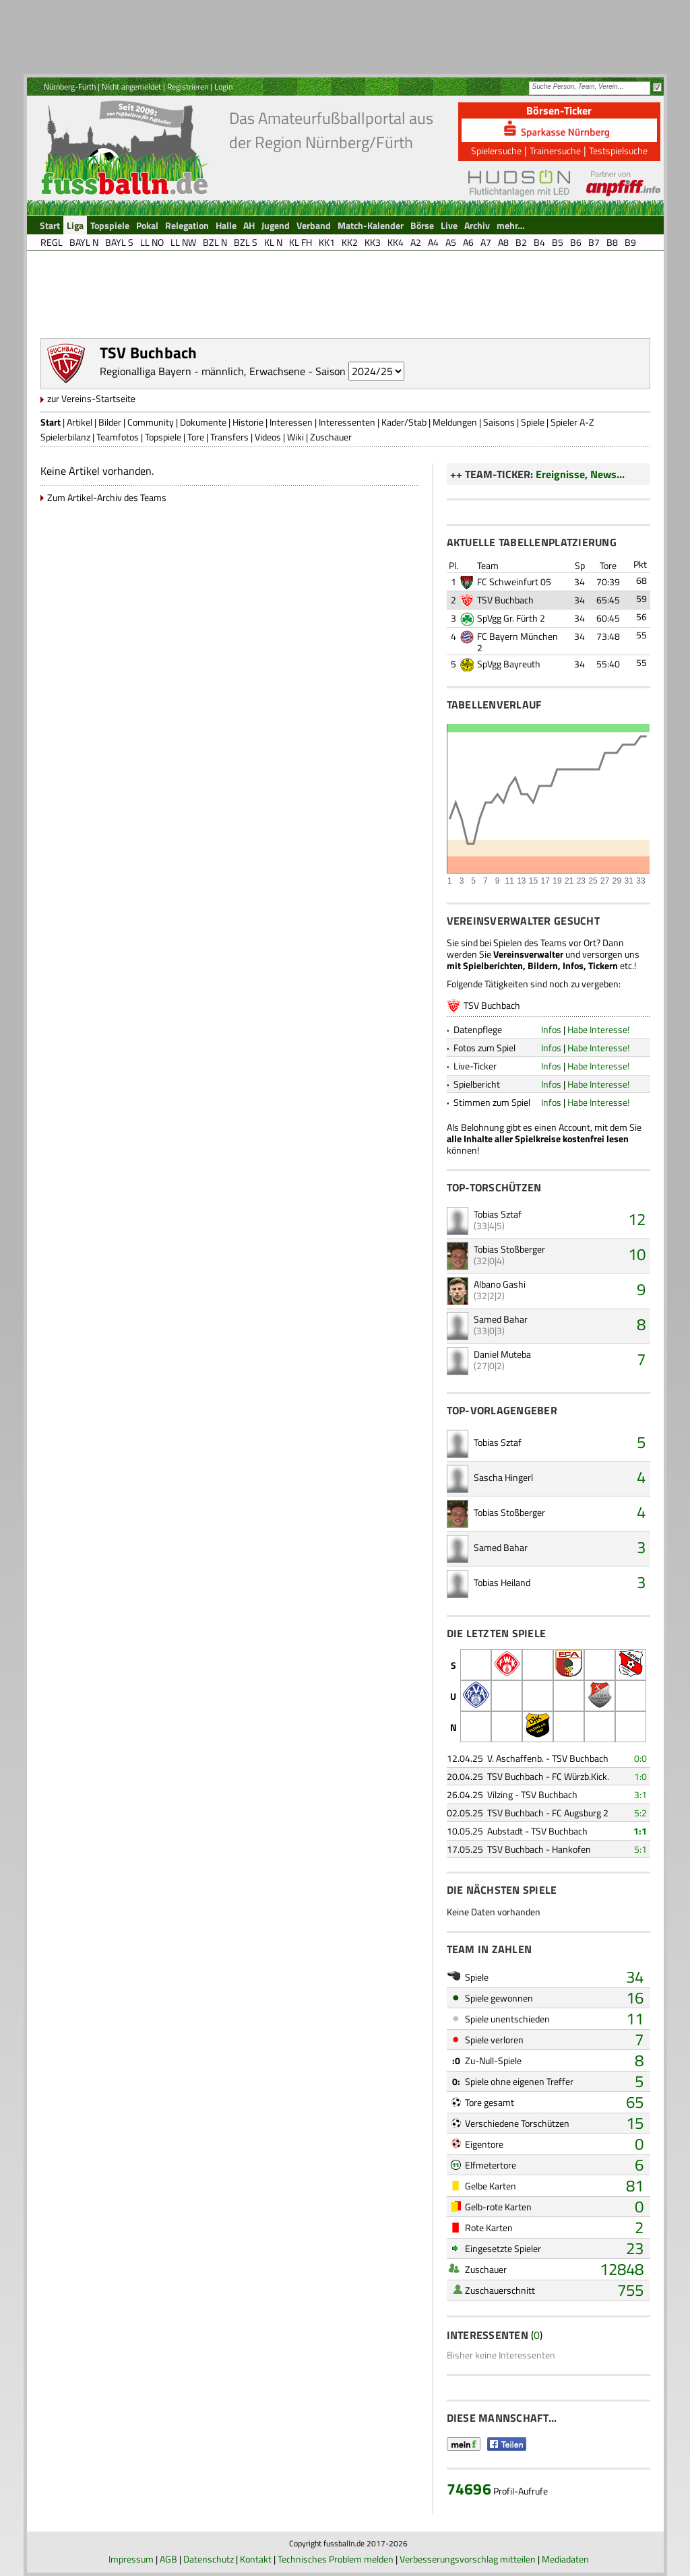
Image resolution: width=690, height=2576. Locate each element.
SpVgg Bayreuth (508, 664)
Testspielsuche (618, 150)
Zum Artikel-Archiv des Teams (106, 497)
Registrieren (187, 86)
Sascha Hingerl (503, 1477)
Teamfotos (117, 437)
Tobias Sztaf (498, 1214)
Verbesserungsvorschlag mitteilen (468, 2559)
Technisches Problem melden (336, 2559)
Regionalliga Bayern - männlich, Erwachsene (202, 371)
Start (50, 422)
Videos (268, 437)
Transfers (229, 437)
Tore (195, 437)
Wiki (295, 437)
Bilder (109, 422)
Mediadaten (565, 2559)
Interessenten (347, 422)
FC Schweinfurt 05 (514, 581)
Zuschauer (331, 437)
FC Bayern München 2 (517, 642)
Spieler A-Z (572, 422)
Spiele (532, 422)
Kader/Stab (404, 422)
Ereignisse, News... (580, 474)
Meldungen (455, 422)
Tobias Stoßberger (509, 1249)
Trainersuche (555, 150)
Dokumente (203, 422)
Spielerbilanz (65, 437)
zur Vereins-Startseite (91, 398)
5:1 (640, 1849)
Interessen (291, 422)
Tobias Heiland (502, 1582)
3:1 (640, 1794)
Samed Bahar (501, 1319)
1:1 (640, 1831)
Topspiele (163, 437)
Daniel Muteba (502, 1354)
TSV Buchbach (505, 600)
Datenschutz (208, 2559)
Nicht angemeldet (131, 86)
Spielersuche (496, 150)
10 (637, 1254)
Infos (551, 1029)
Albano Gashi (500, 1284)
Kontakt (256, 2559)
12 (637, 1219)
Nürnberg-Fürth (70, 86)
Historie (247, 422)
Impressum (131, 2559)
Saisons (499, 422)
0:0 (640, 1758)
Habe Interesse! (598, 1029)
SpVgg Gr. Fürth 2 (511, 618)
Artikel (79, 422)
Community (150, 422)
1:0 (640, 1776)
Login (223, 86)
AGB (168, 2559)
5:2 (640, 1813)
